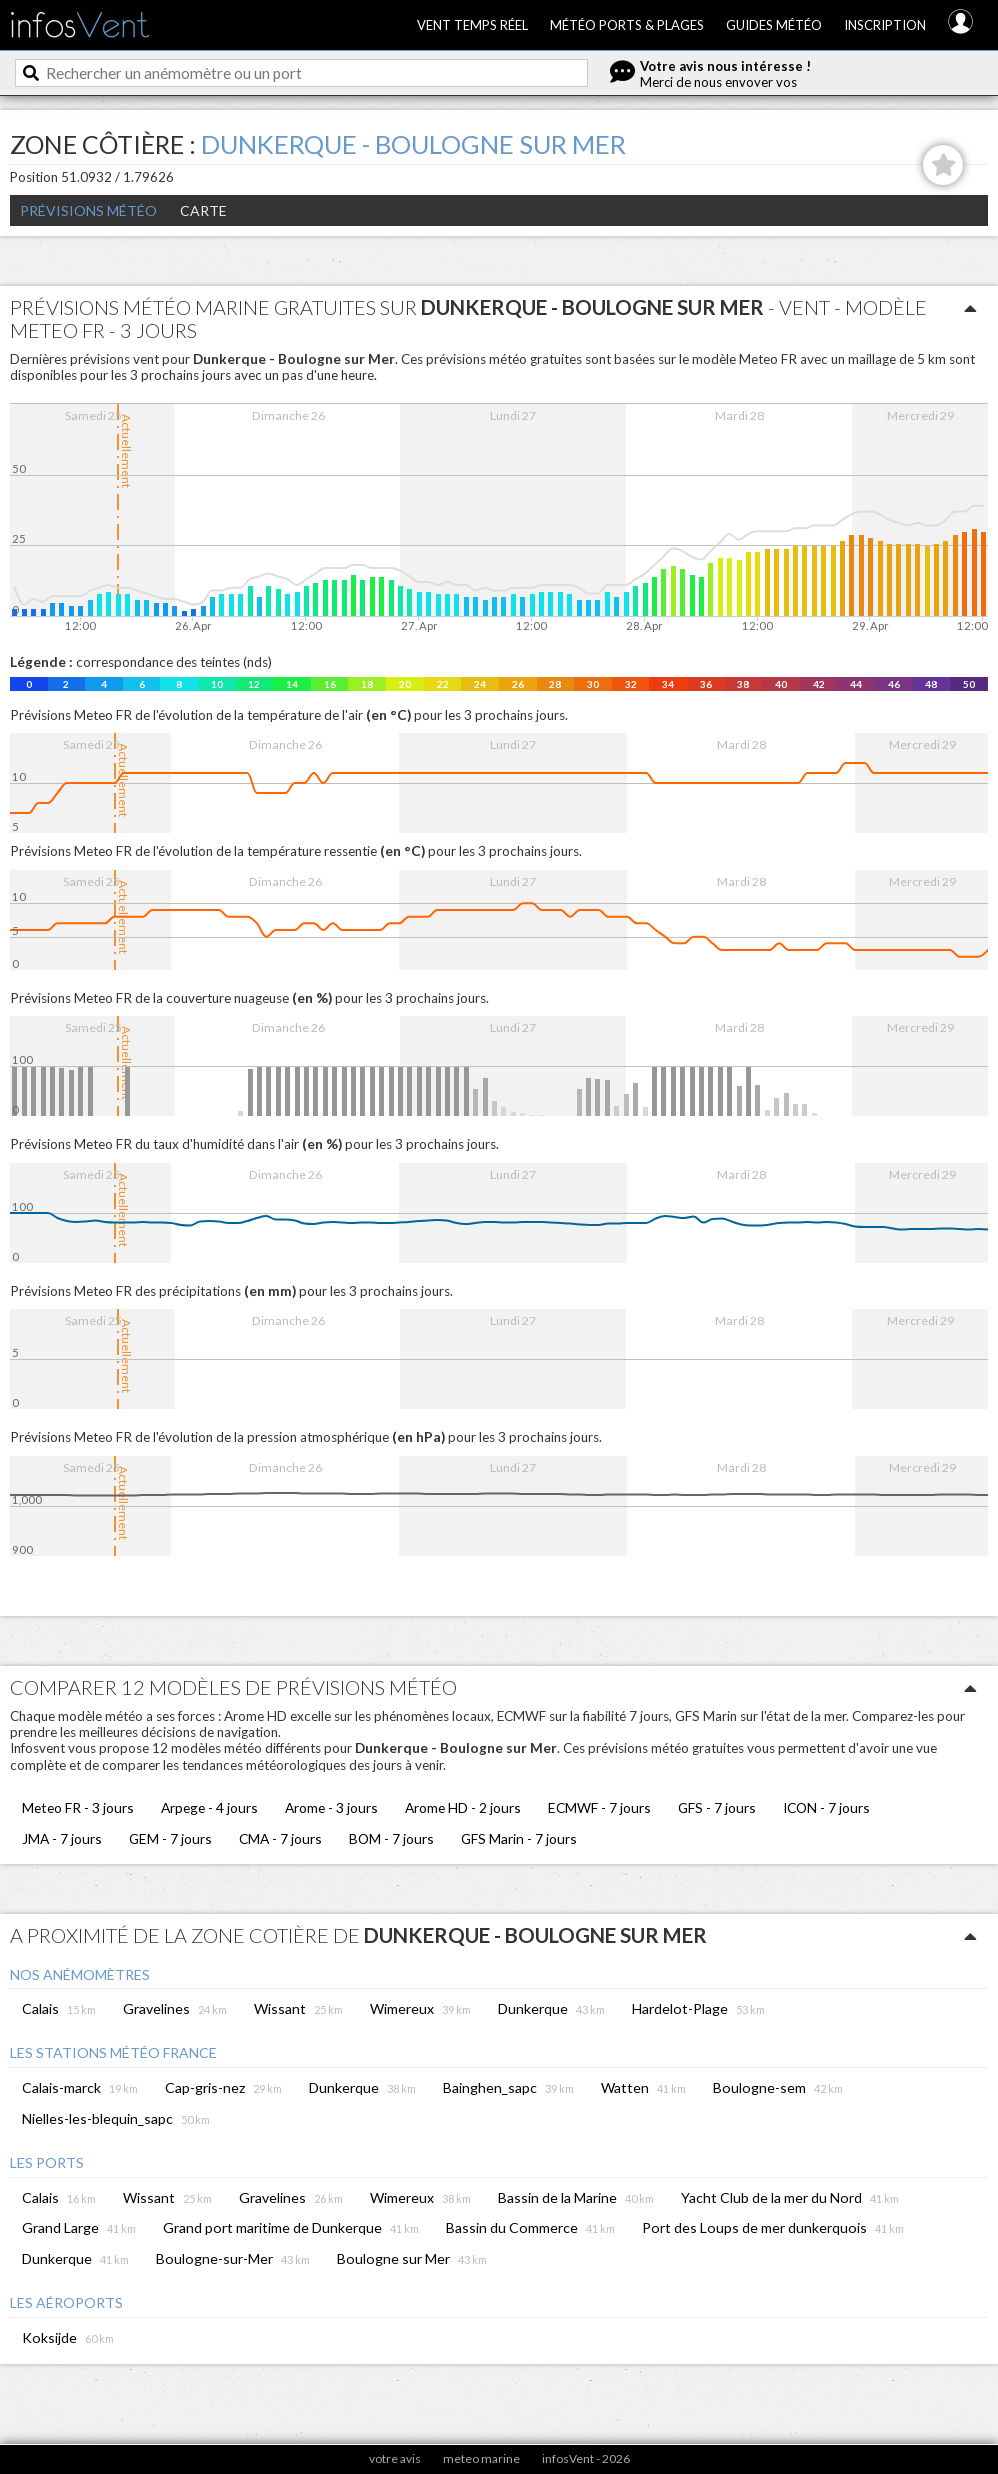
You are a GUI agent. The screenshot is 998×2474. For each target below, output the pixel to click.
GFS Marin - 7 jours (519, 1838)
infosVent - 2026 (586, 2458)
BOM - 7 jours (391, 1838)
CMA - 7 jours (280, 1838)
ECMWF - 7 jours (599, 1807)
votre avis (395, 2458)
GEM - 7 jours (170, 1838)
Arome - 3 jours (331, 1807)
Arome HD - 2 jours (463, 1807)
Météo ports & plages (627, 25)
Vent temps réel (472, 25)
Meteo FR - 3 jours (78, 1807)
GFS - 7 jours (717, 1807)
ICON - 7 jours (826, 1807)
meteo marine (481, 2458)
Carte (203, 210)
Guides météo (774, 25)
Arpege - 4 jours (209, 1807)
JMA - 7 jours (62, 1838)
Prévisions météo (88, 210)
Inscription (885, 25)
